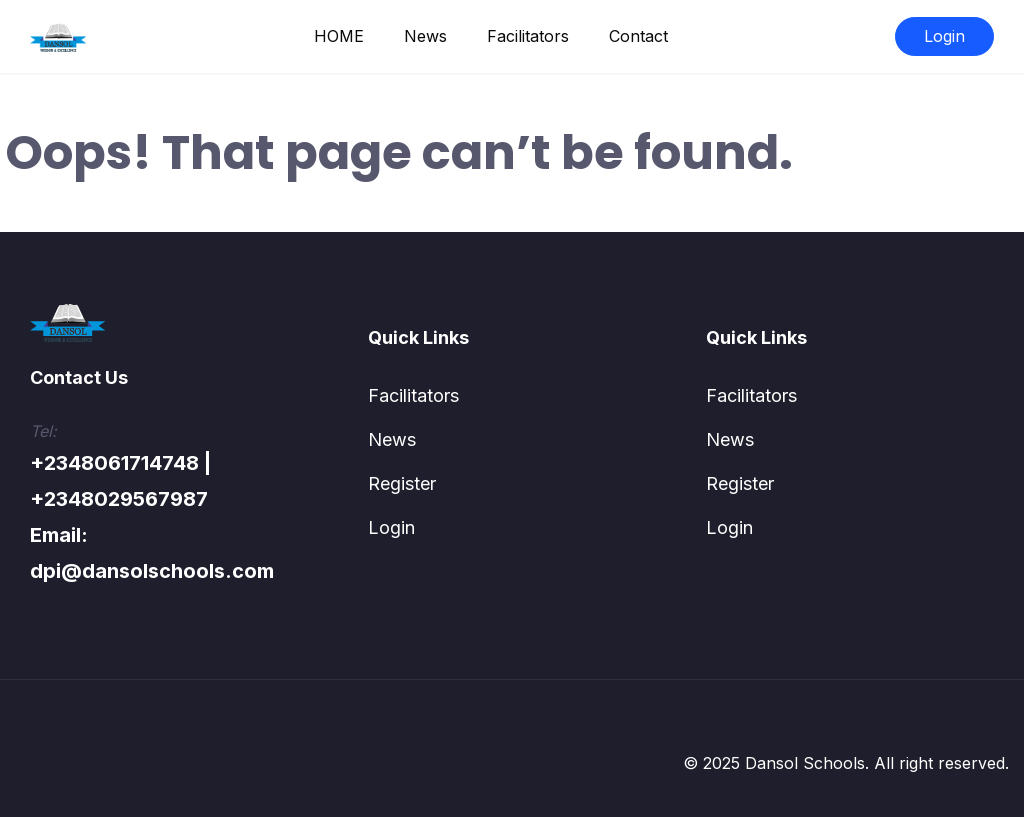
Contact (638, 36)
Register (402, 483)
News (425, 36)
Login (944, 36)
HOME (339, 36)
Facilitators (528, 36)
